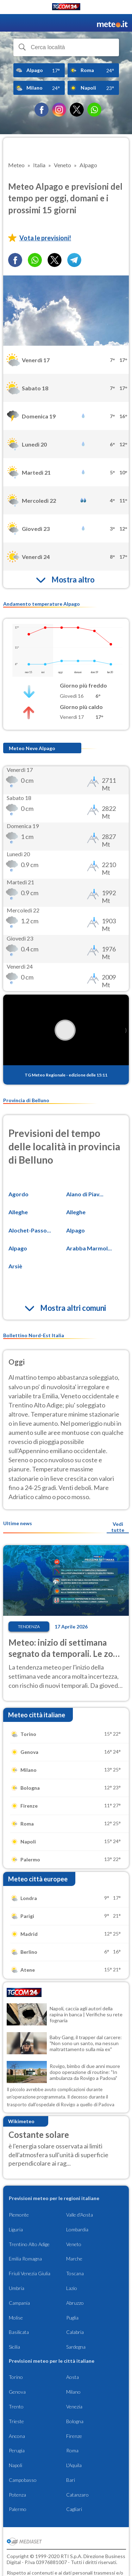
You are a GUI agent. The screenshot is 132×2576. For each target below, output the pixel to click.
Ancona (17, 2436)
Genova (17, 2392)
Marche (74, 2259)
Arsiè (15, 1266)
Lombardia (77, 2229)
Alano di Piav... (84, 1194)
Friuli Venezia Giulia (29, 2273)
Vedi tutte (117, 1527)
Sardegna (76, 2347)
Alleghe (18, 1212)
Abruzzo (75, 2303)
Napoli (15, 2465)
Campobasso (23, 2480)
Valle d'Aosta (79, 2215)
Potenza (17, 2495)
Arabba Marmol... (89, 1248)
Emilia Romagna (25, 2259)
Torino (16, 2377)
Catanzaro (77, 2495)
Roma (72, 2450)
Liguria (16, 2229)
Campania (19, 2303)
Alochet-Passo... (29, 1230)
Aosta (72, 2377)
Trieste (16, 2421)
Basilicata (19, 2332)
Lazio (71, 2288)
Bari (70, 2480)
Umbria (16, 2288)
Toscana (75, 2273)
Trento (16, 2406)
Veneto (73, 2244)
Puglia (72, 2318)
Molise (16, 2318)
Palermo (17, 2509)
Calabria (75, 2332)
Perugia (17, 2450)
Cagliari (74, 2509)
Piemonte (19, 2215)
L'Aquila (74, 2465)
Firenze (74, 2436)
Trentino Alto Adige (29, 2244)
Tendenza (29, 1626)
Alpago (75, 1230)
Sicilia (14, 2347)
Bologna (74, 2421)
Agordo (18, 1194)
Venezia (74, 2406)
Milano (73, 2392)
